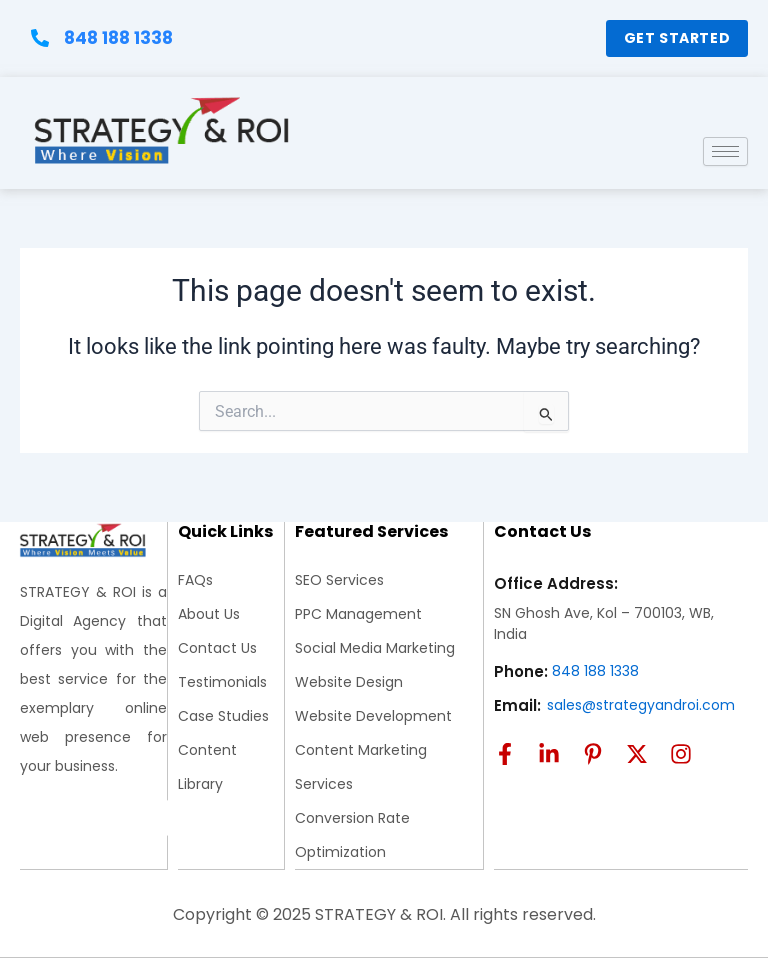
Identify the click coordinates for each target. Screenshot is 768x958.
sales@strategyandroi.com (641, 705)
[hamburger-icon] (725, 163)
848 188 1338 (595, 671)
